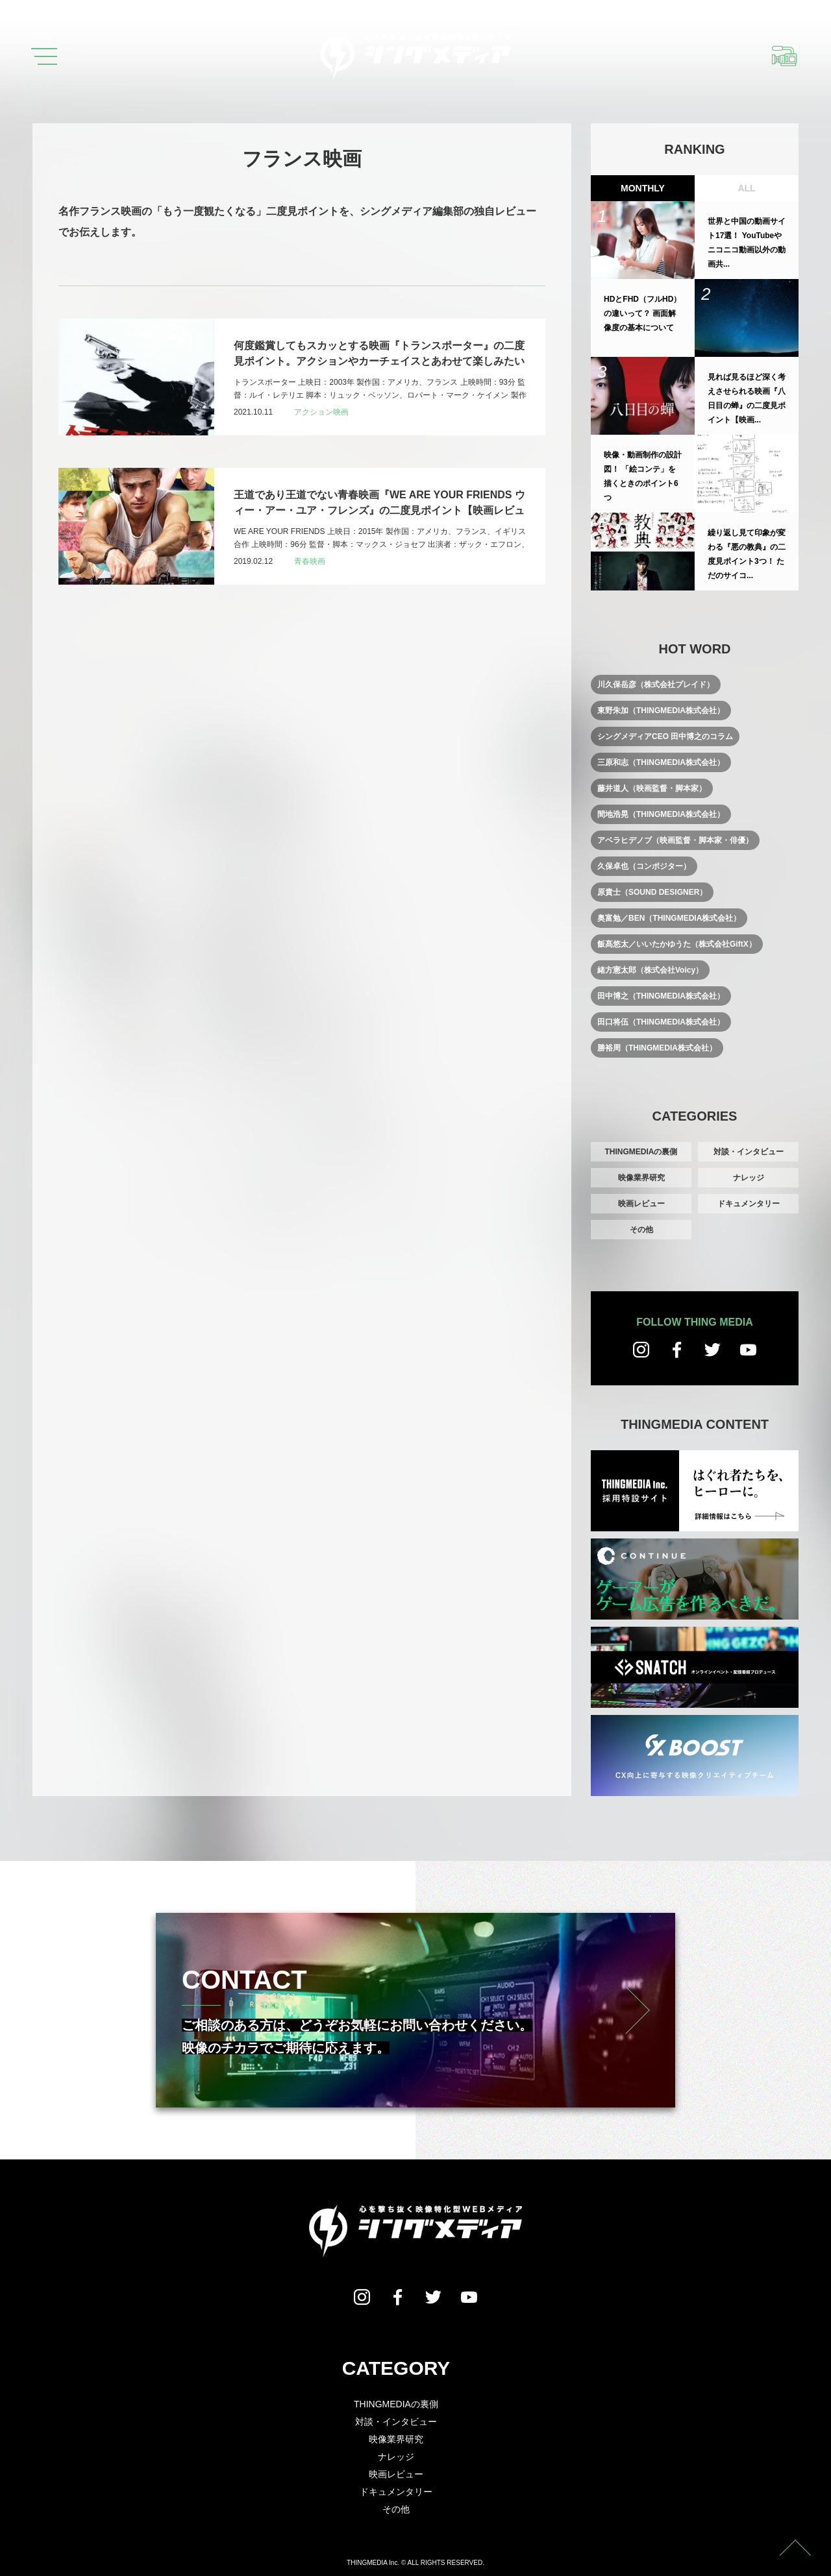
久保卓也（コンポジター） (644, 866)
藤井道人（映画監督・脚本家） (651, 788)
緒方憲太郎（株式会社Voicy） (650, 970)
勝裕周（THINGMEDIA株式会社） (657, 1047)
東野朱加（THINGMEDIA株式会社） (661, 710)
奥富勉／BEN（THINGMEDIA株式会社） (669, 918)
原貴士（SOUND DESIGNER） (652, 892)
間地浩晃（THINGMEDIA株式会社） (661, 814)
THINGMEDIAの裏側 (641, 1151)
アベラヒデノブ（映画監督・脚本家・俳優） (675, 840)
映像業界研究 (641, 1177)
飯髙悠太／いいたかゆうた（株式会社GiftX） (676, 944)
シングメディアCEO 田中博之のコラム (665, 736)
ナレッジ (748, 1177)
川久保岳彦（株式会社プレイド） (655, 684)
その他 (641, 1229)
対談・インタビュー (748, 1151)
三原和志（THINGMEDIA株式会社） (661, 762)
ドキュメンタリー (748, 1203)
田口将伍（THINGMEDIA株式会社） (661, 1022)
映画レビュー (641, 1203)
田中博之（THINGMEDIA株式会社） (661, 996)
